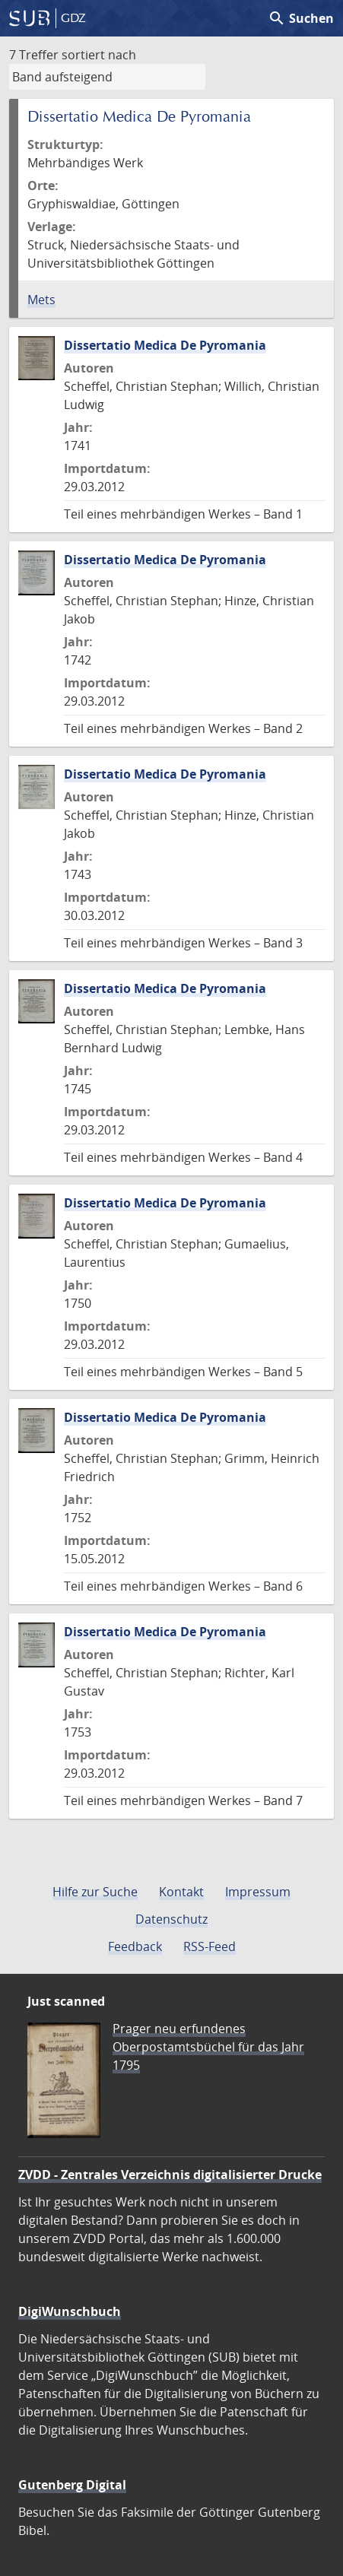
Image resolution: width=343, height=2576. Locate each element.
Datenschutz (171, 1919)
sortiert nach (99, 54)
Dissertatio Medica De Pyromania (165, 345)
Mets (41, 299)
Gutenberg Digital (72, 2484)
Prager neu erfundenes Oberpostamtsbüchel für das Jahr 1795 (208, 2046)
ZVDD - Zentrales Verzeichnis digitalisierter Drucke (170, 2174)
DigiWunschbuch (69, 2311)
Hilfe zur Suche (95, 1891)
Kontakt (181, 1891)
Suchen (301, 18)
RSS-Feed (209, 1946)
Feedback (135, 1946)
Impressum (258, 1891)
